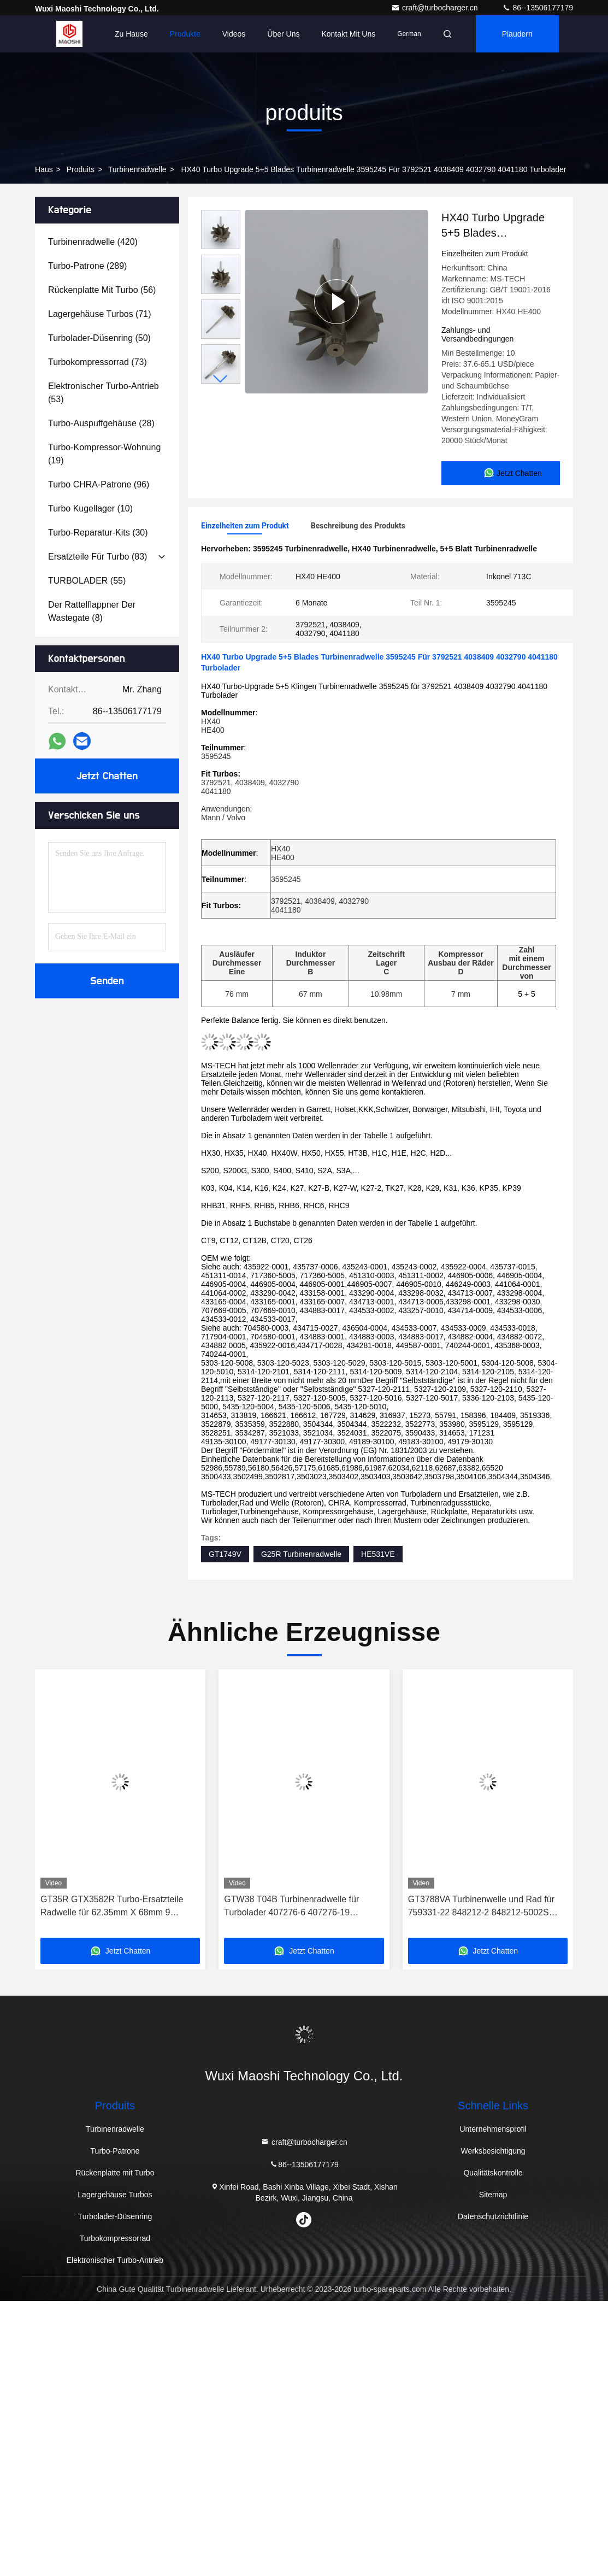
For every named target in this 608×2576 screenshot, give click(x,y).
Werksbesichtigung (493, 2148)
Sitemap (493, 2192)
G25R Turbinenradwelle (301, 1552)
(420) (93, 241)
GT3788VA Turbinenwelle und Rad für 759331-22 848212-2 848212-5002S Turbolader (481, 1904)
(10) (90, 508)
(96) (98, 484)
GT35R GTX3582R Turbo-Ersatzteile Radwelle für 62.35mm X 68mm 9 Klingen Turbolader (111, 1904)
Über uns (283, 34)
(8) (91, 611)
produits (81, 169)
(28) (101, 423)
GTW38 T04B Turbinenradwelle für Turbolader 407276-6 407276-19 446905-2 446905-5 (291, 1904)
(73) (97, 362)
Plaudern (517, 34)
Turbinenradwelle (137, 169)
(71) (99, 314)
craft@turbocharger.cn (435, 7)
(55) (87, 580)
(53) (103, 392)
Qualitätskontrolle (492, 2170)
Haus (44, 169)
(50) (99, 338)
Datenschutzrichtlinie (493, 2214)
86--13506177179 (537, 7)
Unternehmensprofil (492, 2126)
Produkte (185, 34)
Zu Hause (131, 34)
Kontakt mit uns (348, 34)
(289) (87, 265)
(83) (97, 556)
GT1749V (225, 1552)
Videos (234, 34)
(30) (98, 532)
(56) (102, 290)
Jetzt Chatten (107, 776)
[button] (221, 379)
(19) (104, 454)
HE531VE (377, 1552)
